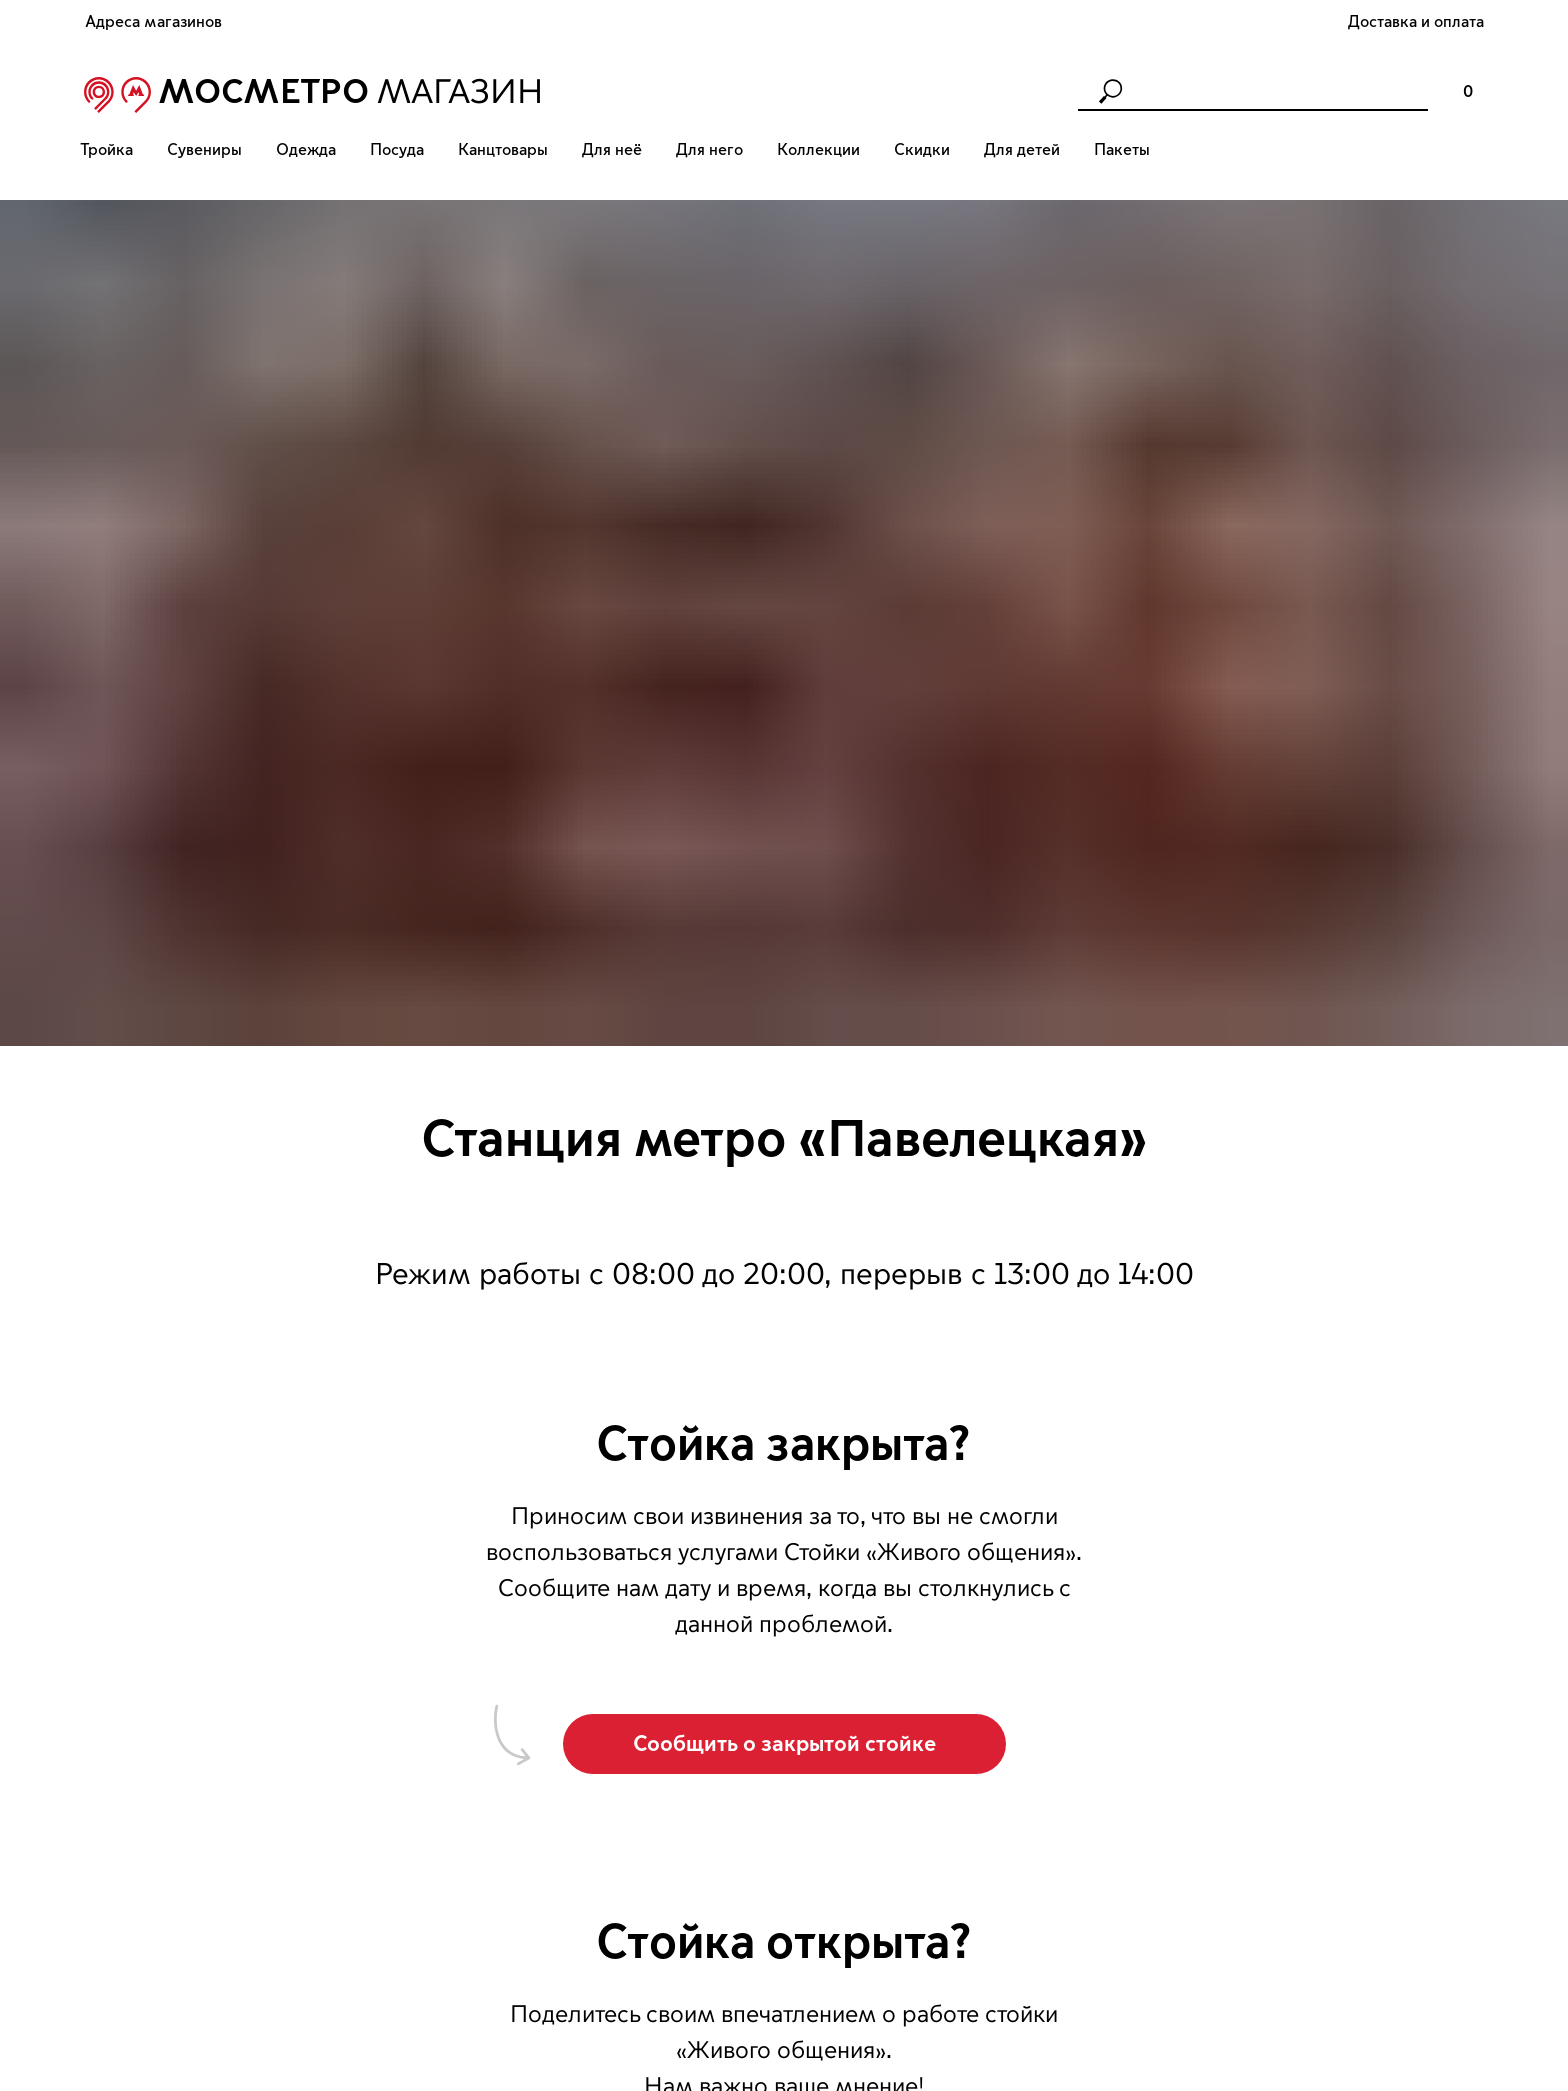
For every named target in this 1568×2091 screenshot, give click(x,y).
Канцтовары (503, 150)
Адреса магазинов (153, 22)
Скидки (922, 150)
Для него (709, 150)
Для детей (1022, 150)
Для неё (612, 150)
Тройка (106, 150)
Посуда (397, 150)
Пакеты (1122, 150)
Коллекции (818, 150)
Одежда (306, 150)
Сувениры (204, 150)
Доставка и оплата (1416, 22)
